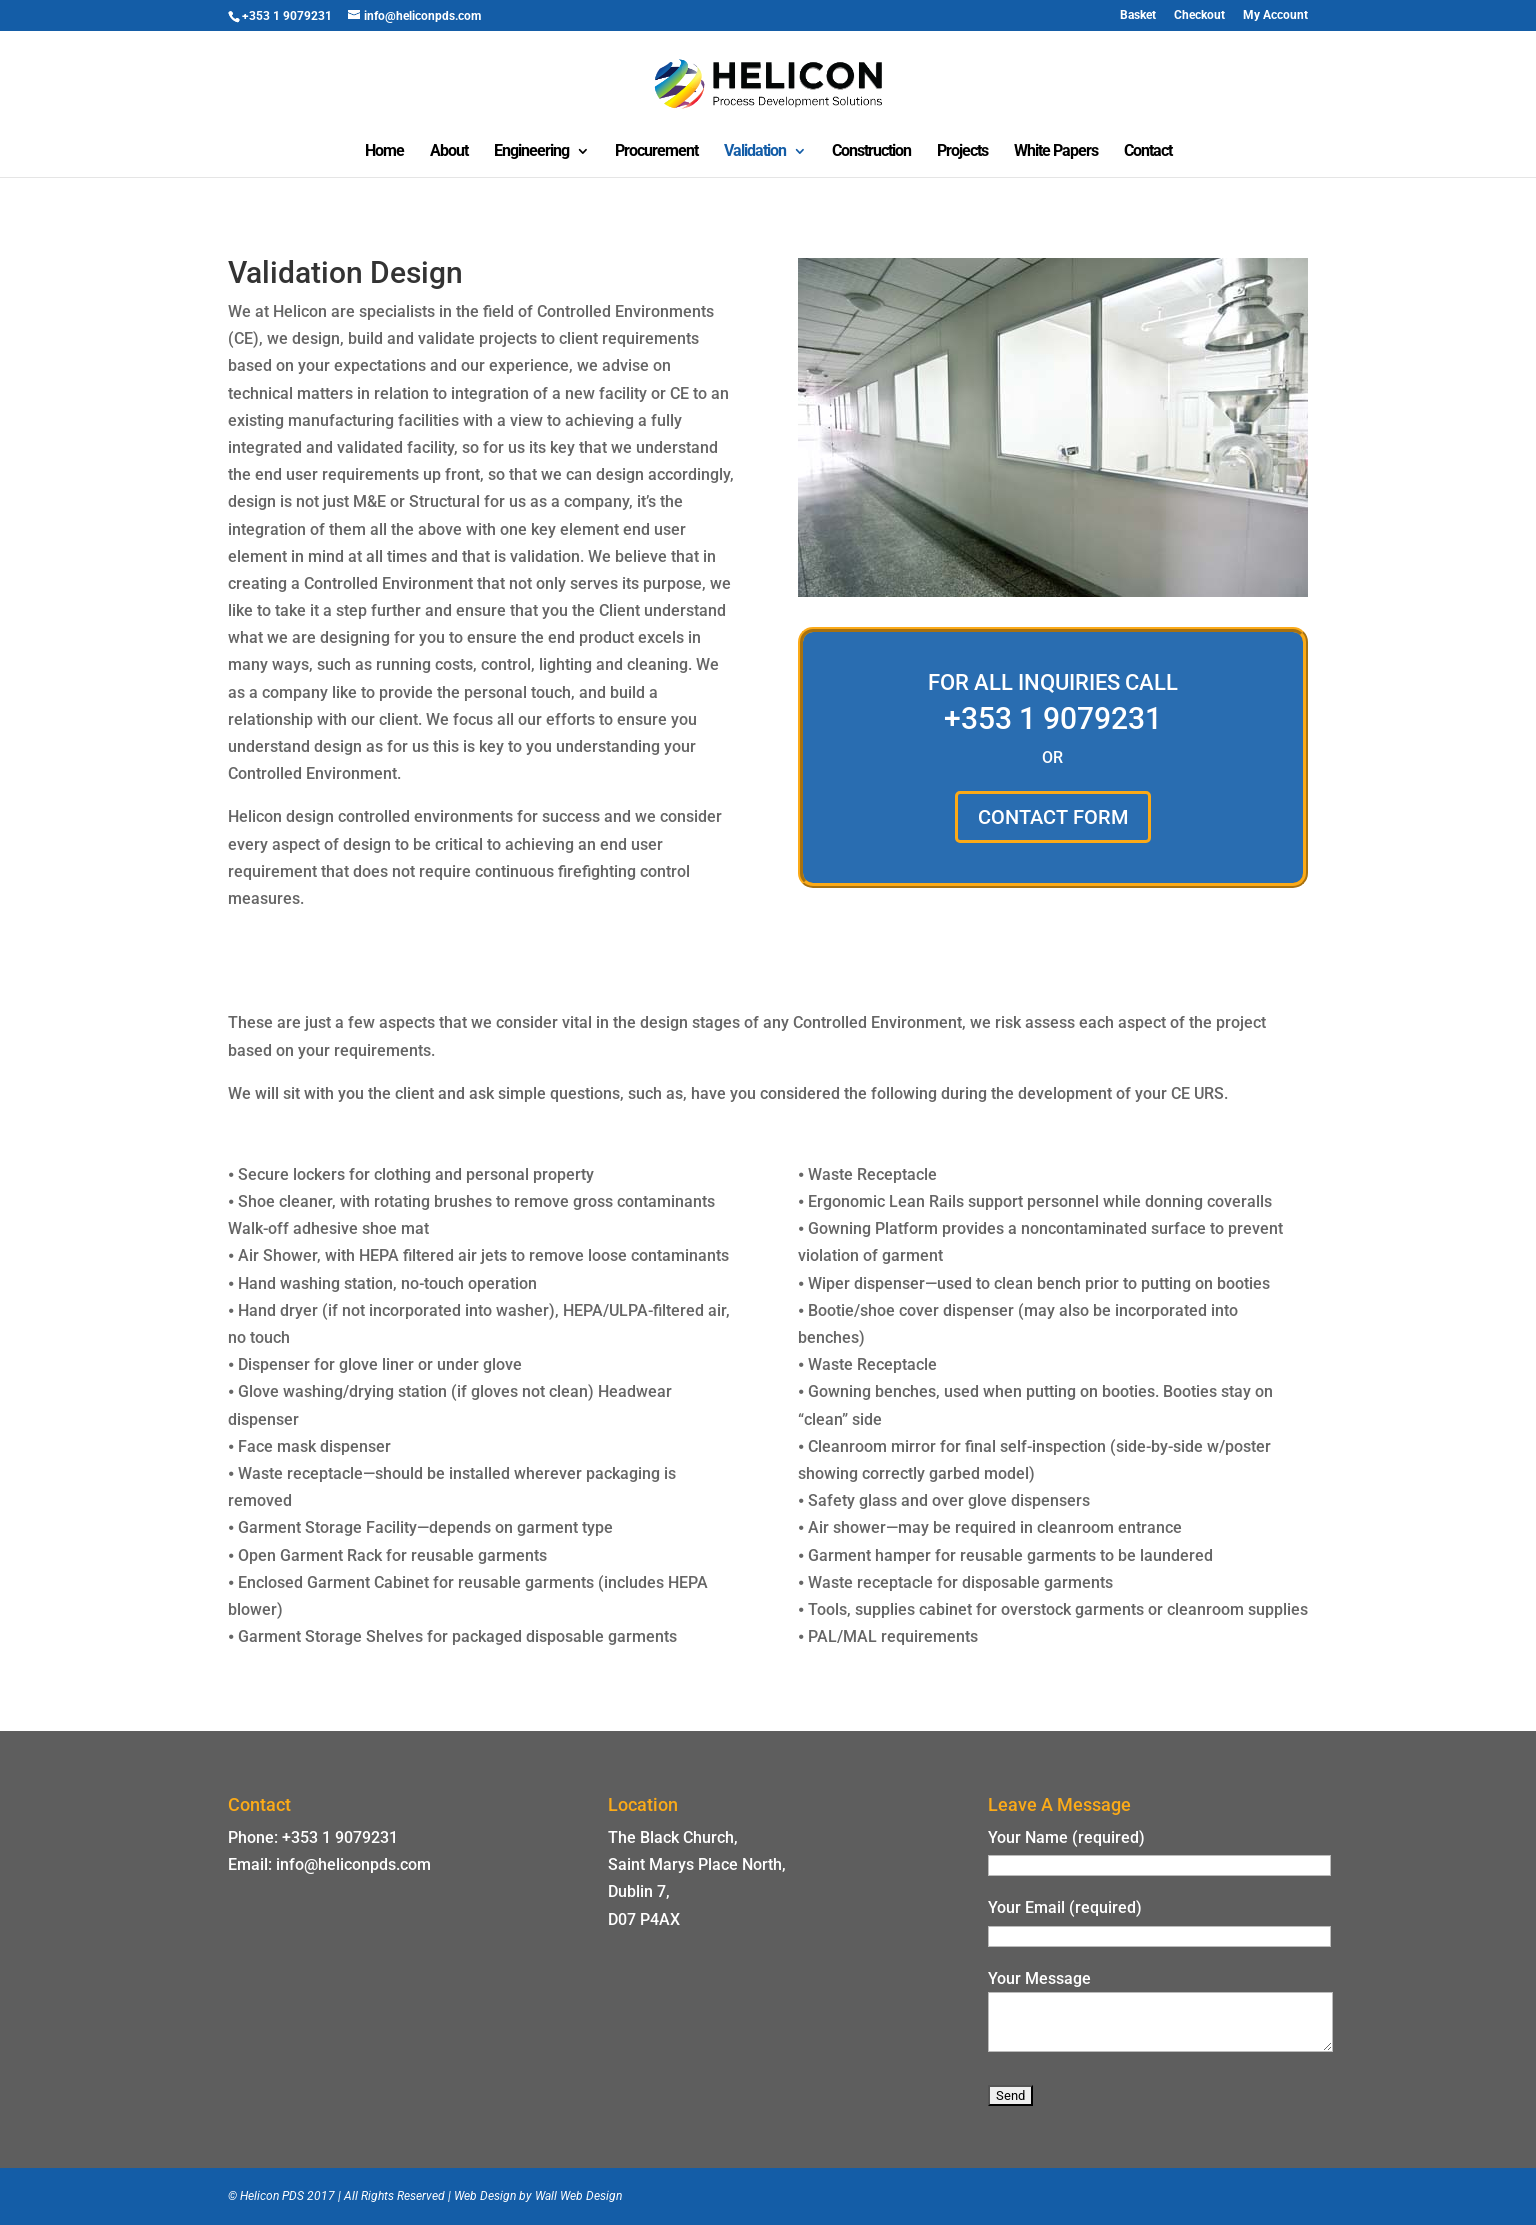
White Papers (1056, 152)
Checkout (1199, 15)
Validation (755, 152)
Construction (871, 152)
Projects (962, 152)
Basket (1138, 15)
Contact (1148, 152)
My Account (1275, 15)
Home (384, 152)
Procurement (656, 152)
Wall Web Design (578, 2196)
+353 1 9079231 (1053, 718)
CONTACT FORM (1053, 817)
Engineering (531, 152)
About (449, 152)
